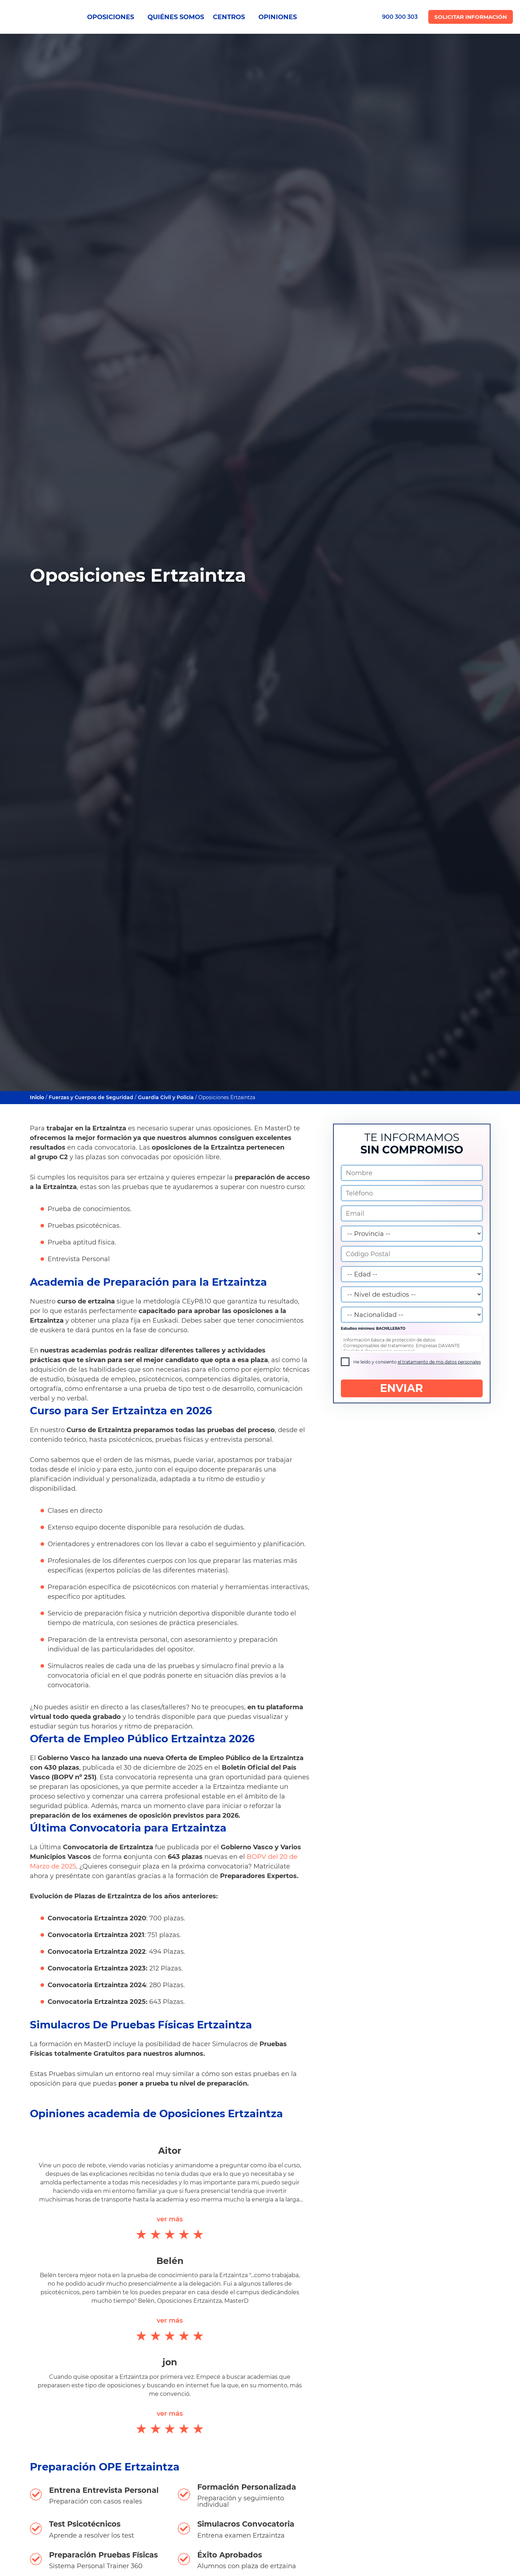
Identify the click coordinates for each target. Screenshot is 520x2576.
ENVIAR (412, 1388)
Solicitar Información (470, 17)
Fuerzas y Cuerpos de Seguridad (91, 1097)
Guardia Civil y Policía (166, 1097)
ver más (170, 2219)
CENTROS (231, 17)
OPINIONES (277, 17)
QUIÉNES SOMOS (176, 17)
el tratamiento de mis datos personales (439, 1362)
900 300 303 (400, 17)
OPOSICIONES (113, 17)
